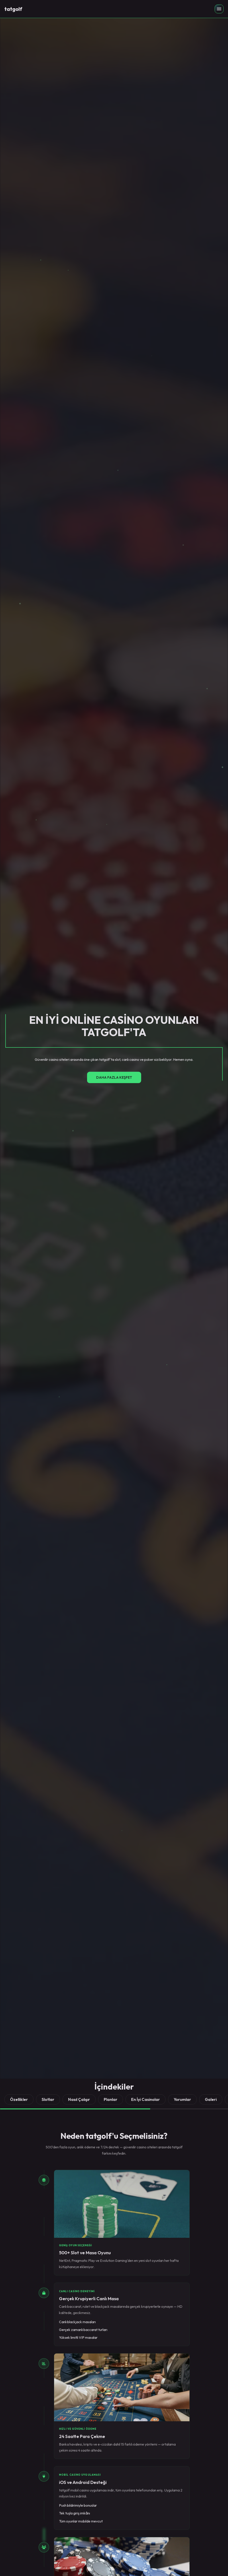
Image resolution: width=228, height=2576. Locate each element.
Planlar (110, 2099)
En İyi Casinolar (145, 2099)
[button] (219, 8)
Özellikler (19, 2099)
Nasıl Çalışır (79, 2099)
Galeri (211, 2099)
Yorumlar (182, 2099)
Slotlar (48, 2099)
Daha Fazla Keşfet (114, 1077)
